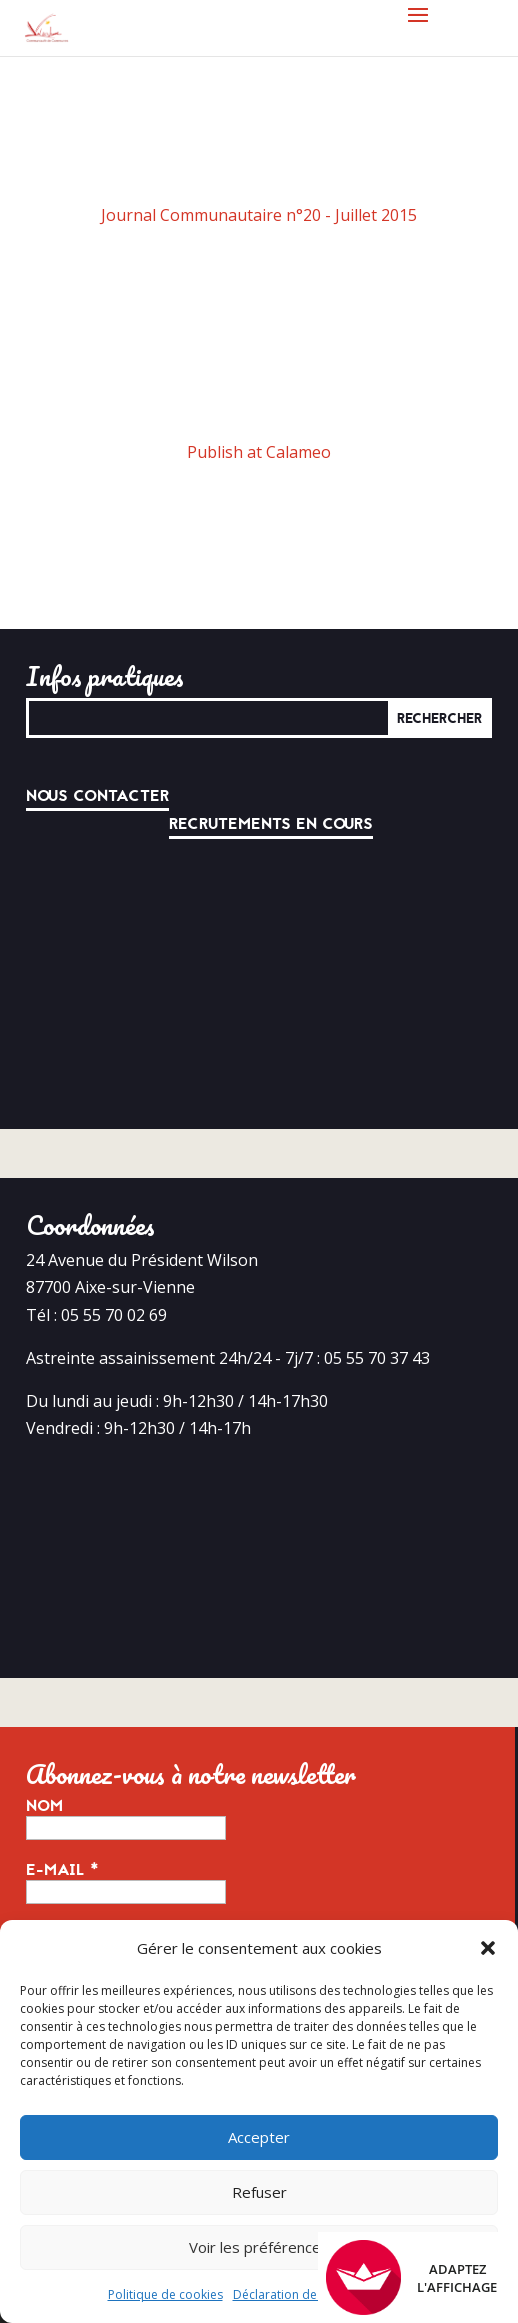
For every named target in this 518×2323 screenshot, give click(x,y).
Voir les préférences (259, 2247)
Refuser (259, 2192)
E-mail (62, 1870)
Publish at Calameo (259, 452)
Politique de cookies (165, 2294)
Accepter (259, 2137)
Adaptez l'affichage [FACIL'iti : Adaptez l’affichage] (411, 2277)
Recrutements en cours (271, 824)
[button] (488, 1948)
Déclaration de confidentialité (317, 2294)
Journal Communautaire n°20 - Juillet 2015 (259, 215)
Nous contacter (97, 796)
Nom (44, 1806)
